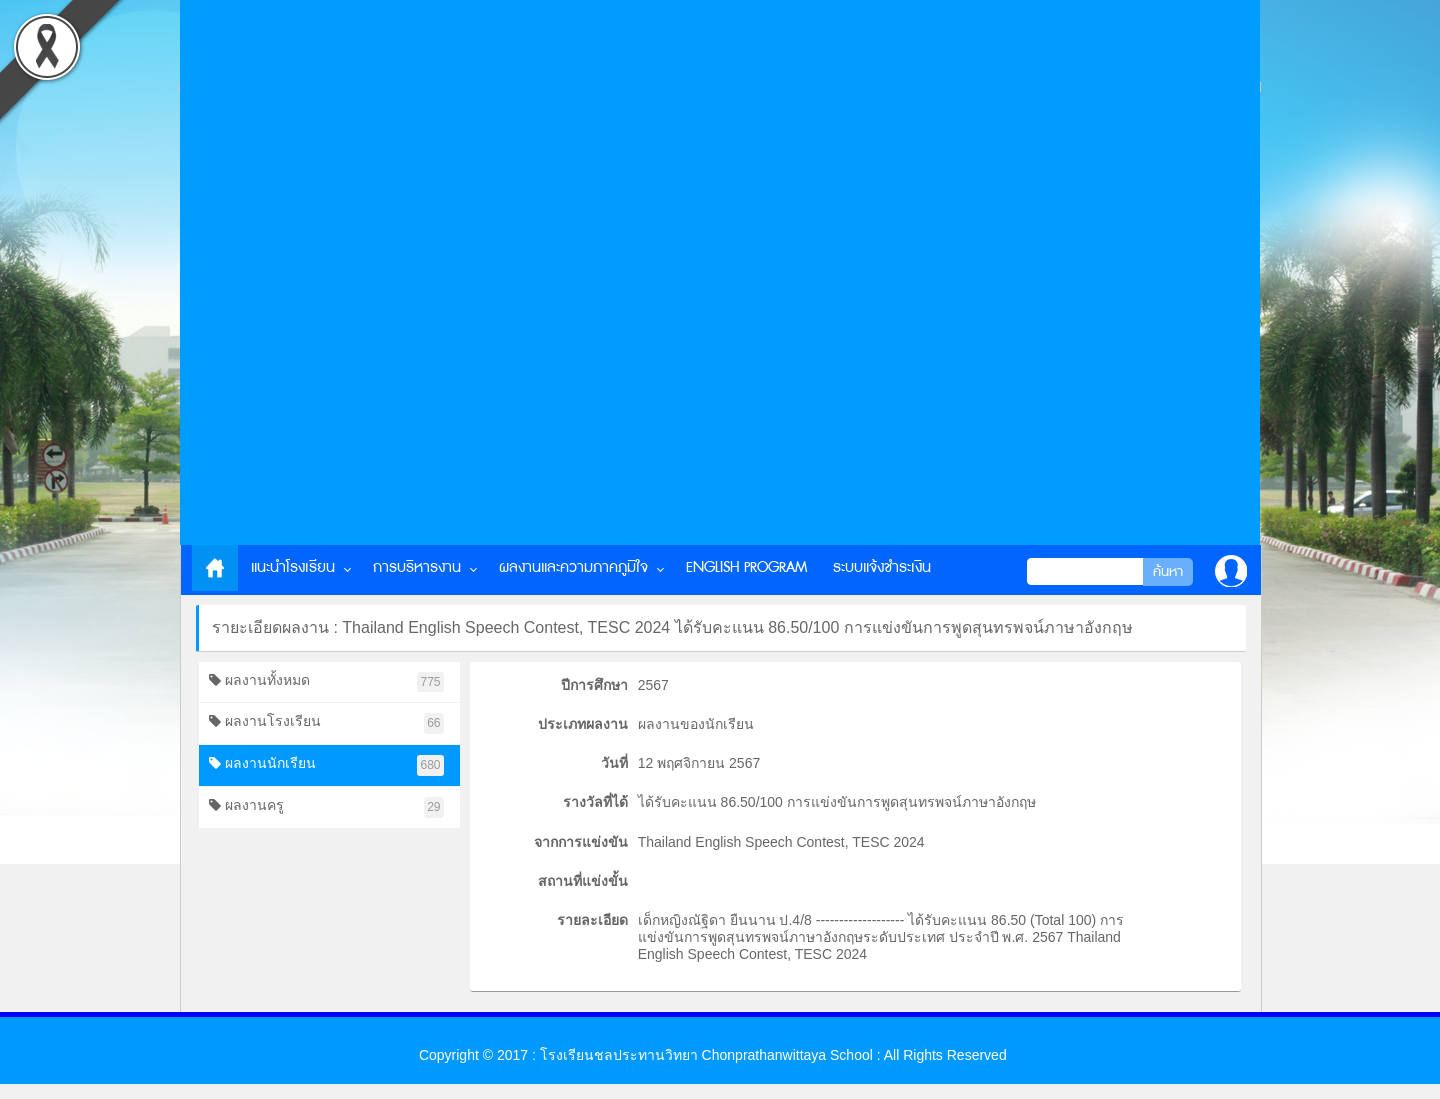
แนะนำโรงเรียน (293, 567)
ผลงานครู (326, 807)
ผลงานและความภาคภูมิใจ (573, 567)
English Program (746, 567)
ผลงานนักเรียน (326, 765)
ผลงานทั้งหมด (326, 682)
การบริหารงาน (417, 567)
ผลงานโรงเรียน (326, 723)
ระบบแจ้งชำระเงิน (882, 567)
